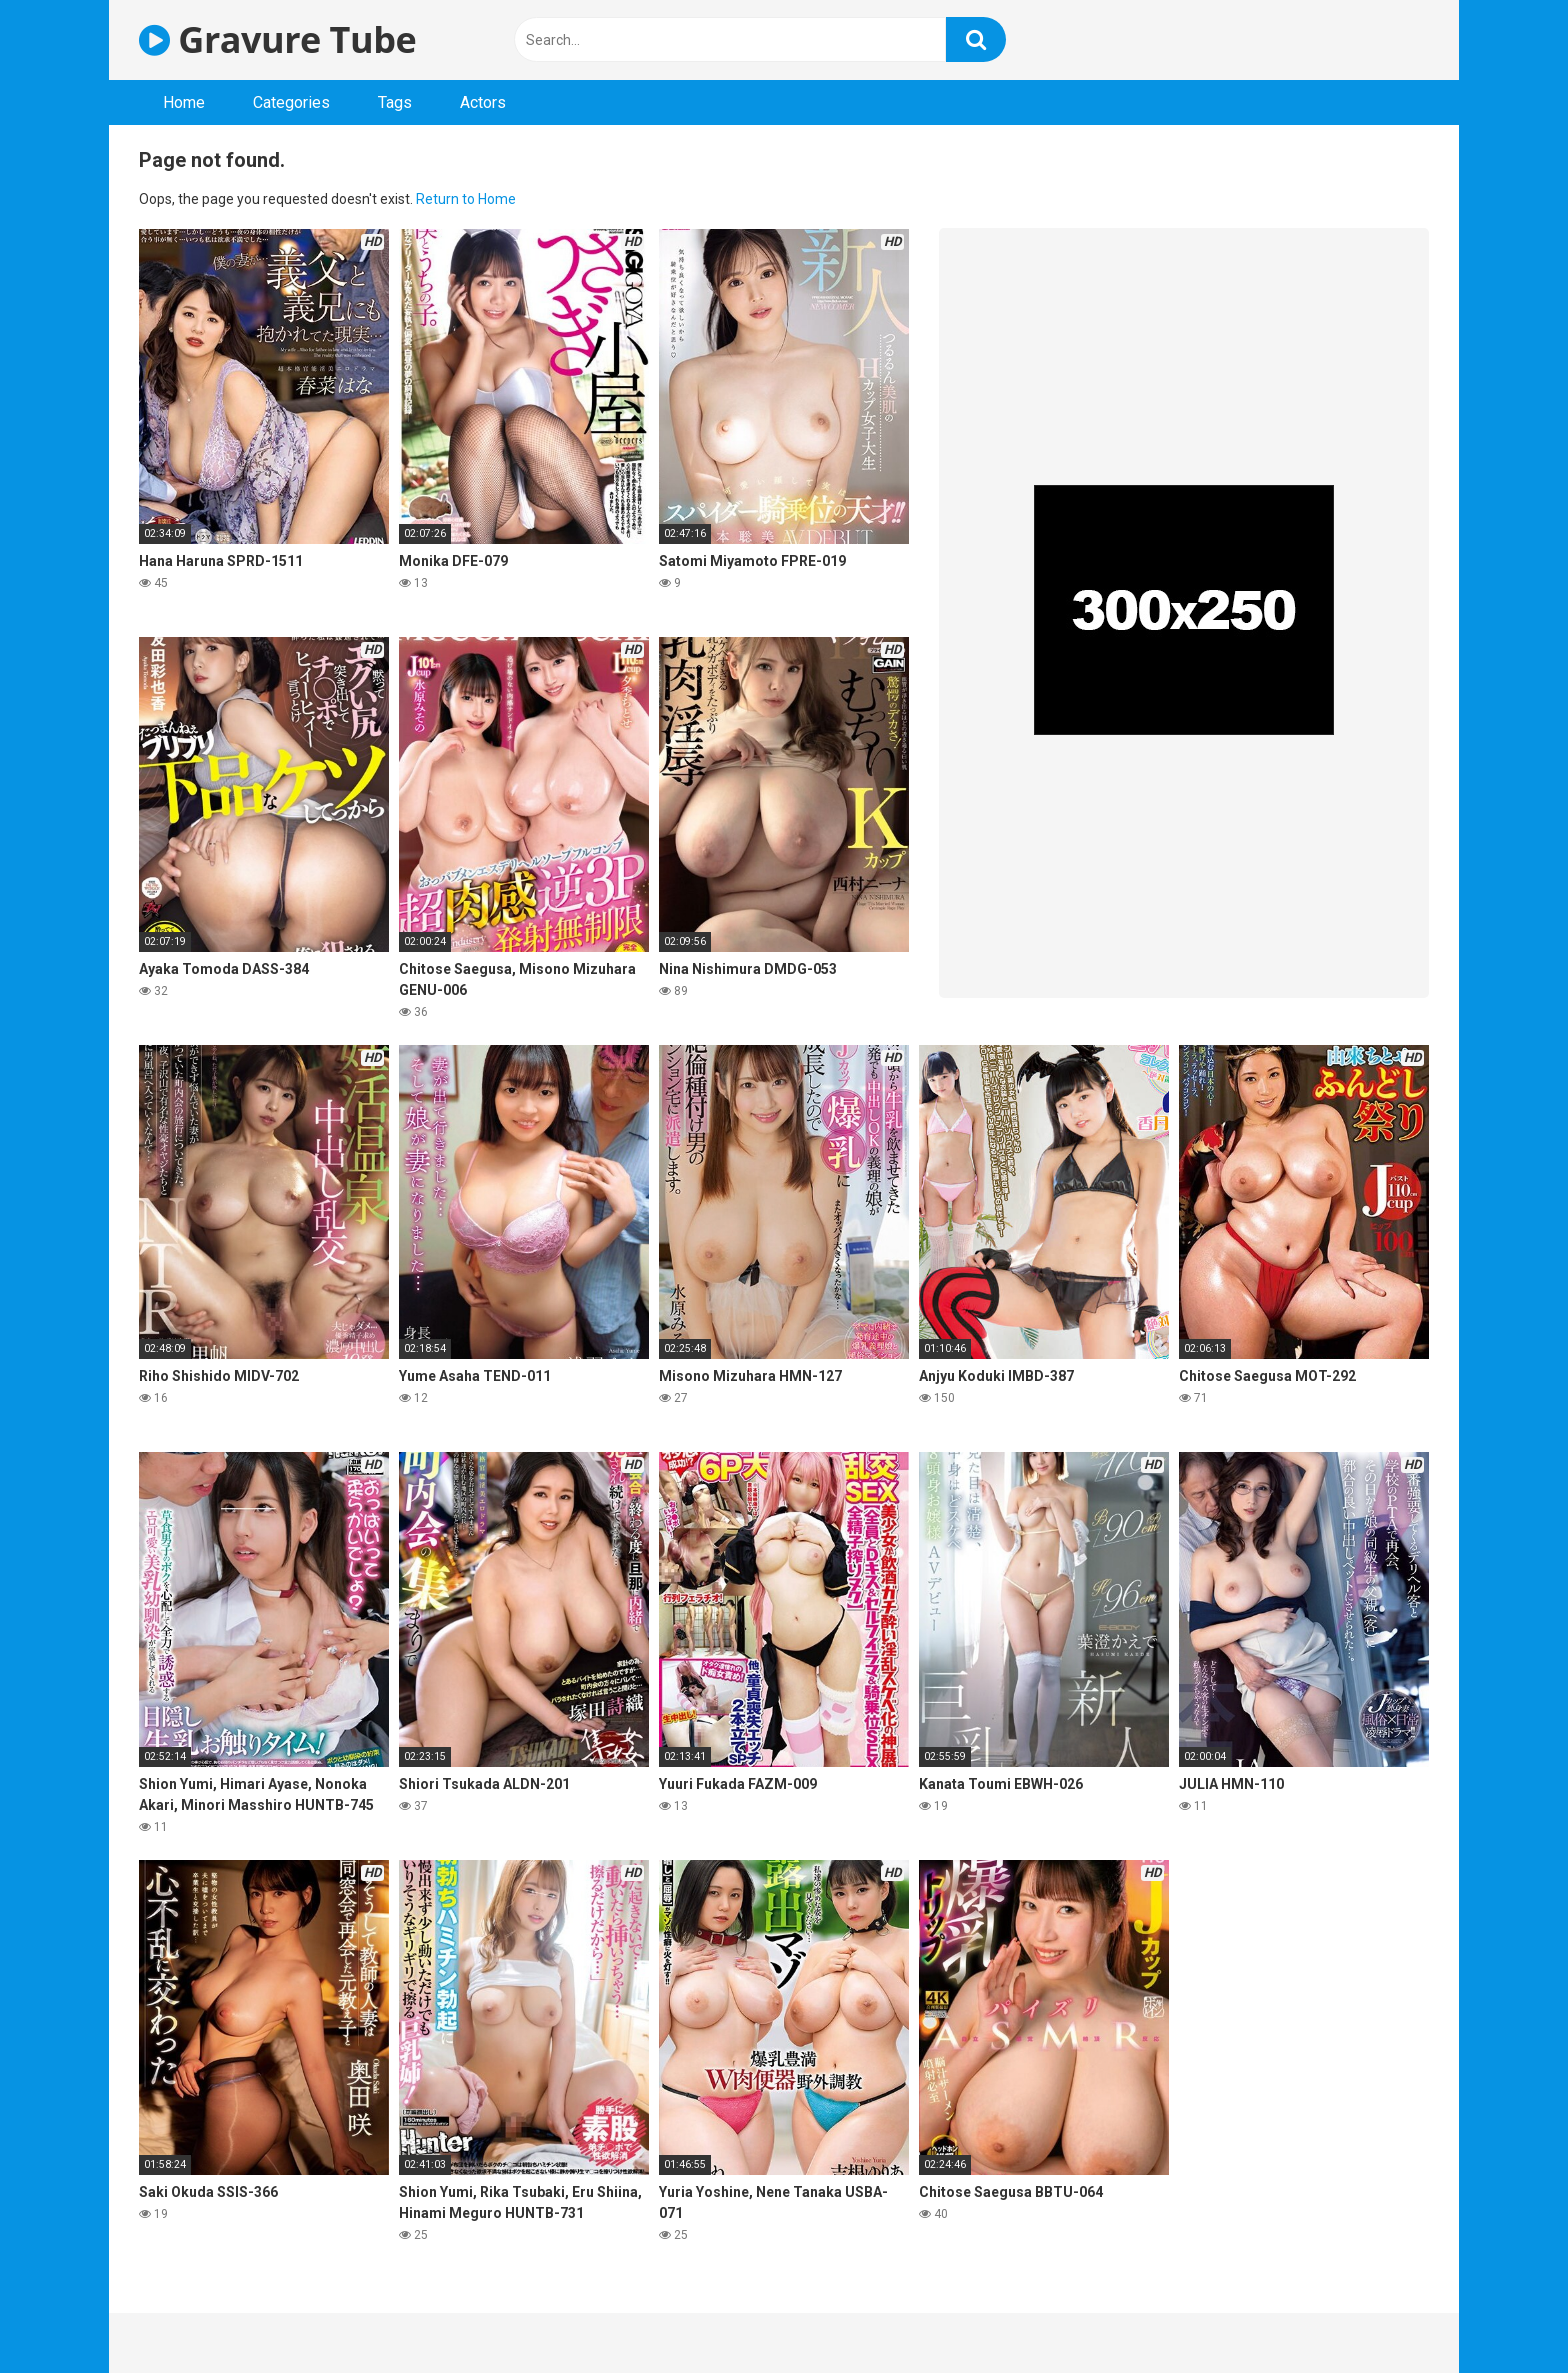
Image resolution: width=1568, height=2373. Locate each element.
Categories (291, 102)
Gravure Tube (277, 39)
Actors (483, 102)
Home (184, 102)
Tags (395, 102)
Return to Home (466, 199)
